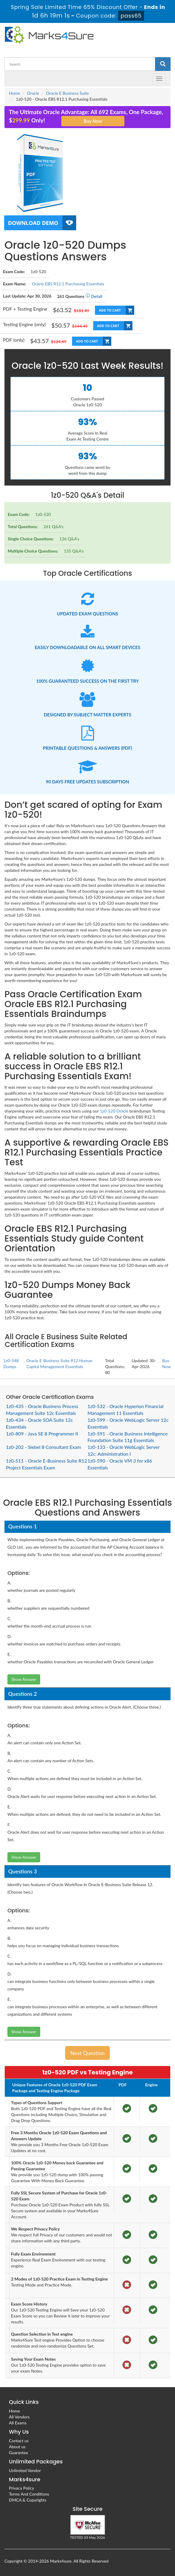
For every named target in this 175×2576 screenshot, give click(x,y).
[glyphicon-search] (163, 64)
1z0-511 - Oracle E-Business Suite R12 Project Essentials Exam (46, 1464)
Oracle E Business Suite (67, 93)
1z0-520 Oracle (114, 1110)
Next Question (87, 2053)
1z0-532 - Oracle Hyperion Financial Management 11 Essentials (125, 1409)
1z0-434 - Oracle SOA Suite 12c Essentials (39, 1423)
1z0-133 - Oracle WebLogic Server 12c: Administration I (124, 1450)
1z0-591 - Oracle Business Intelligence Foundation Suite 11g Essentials (128, 1437)
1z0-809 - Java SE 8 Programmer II (42, 1433)
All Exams (17, 2422)
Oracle (33, 93)
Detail (93, 296)
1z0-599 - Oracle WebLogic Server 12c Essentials (128, 1423)
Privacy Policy (21, 2488)
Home (14, 93)
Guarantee (18, 2452)
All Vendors (19, 2416)
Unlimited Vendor (25, 2470)
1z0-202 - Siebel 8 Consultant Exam (43, 1447)
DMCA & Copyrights (27, 2499)
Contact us (19, 2440)
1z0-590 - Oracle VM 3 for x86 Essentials (120, 1464)
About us (17, 2446)
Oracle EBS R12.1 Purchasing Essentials (68, 283)
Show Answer (23, 1679)
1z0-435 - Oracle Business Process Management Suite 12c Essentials (42, 1409)
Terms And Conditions (29, 2493)
